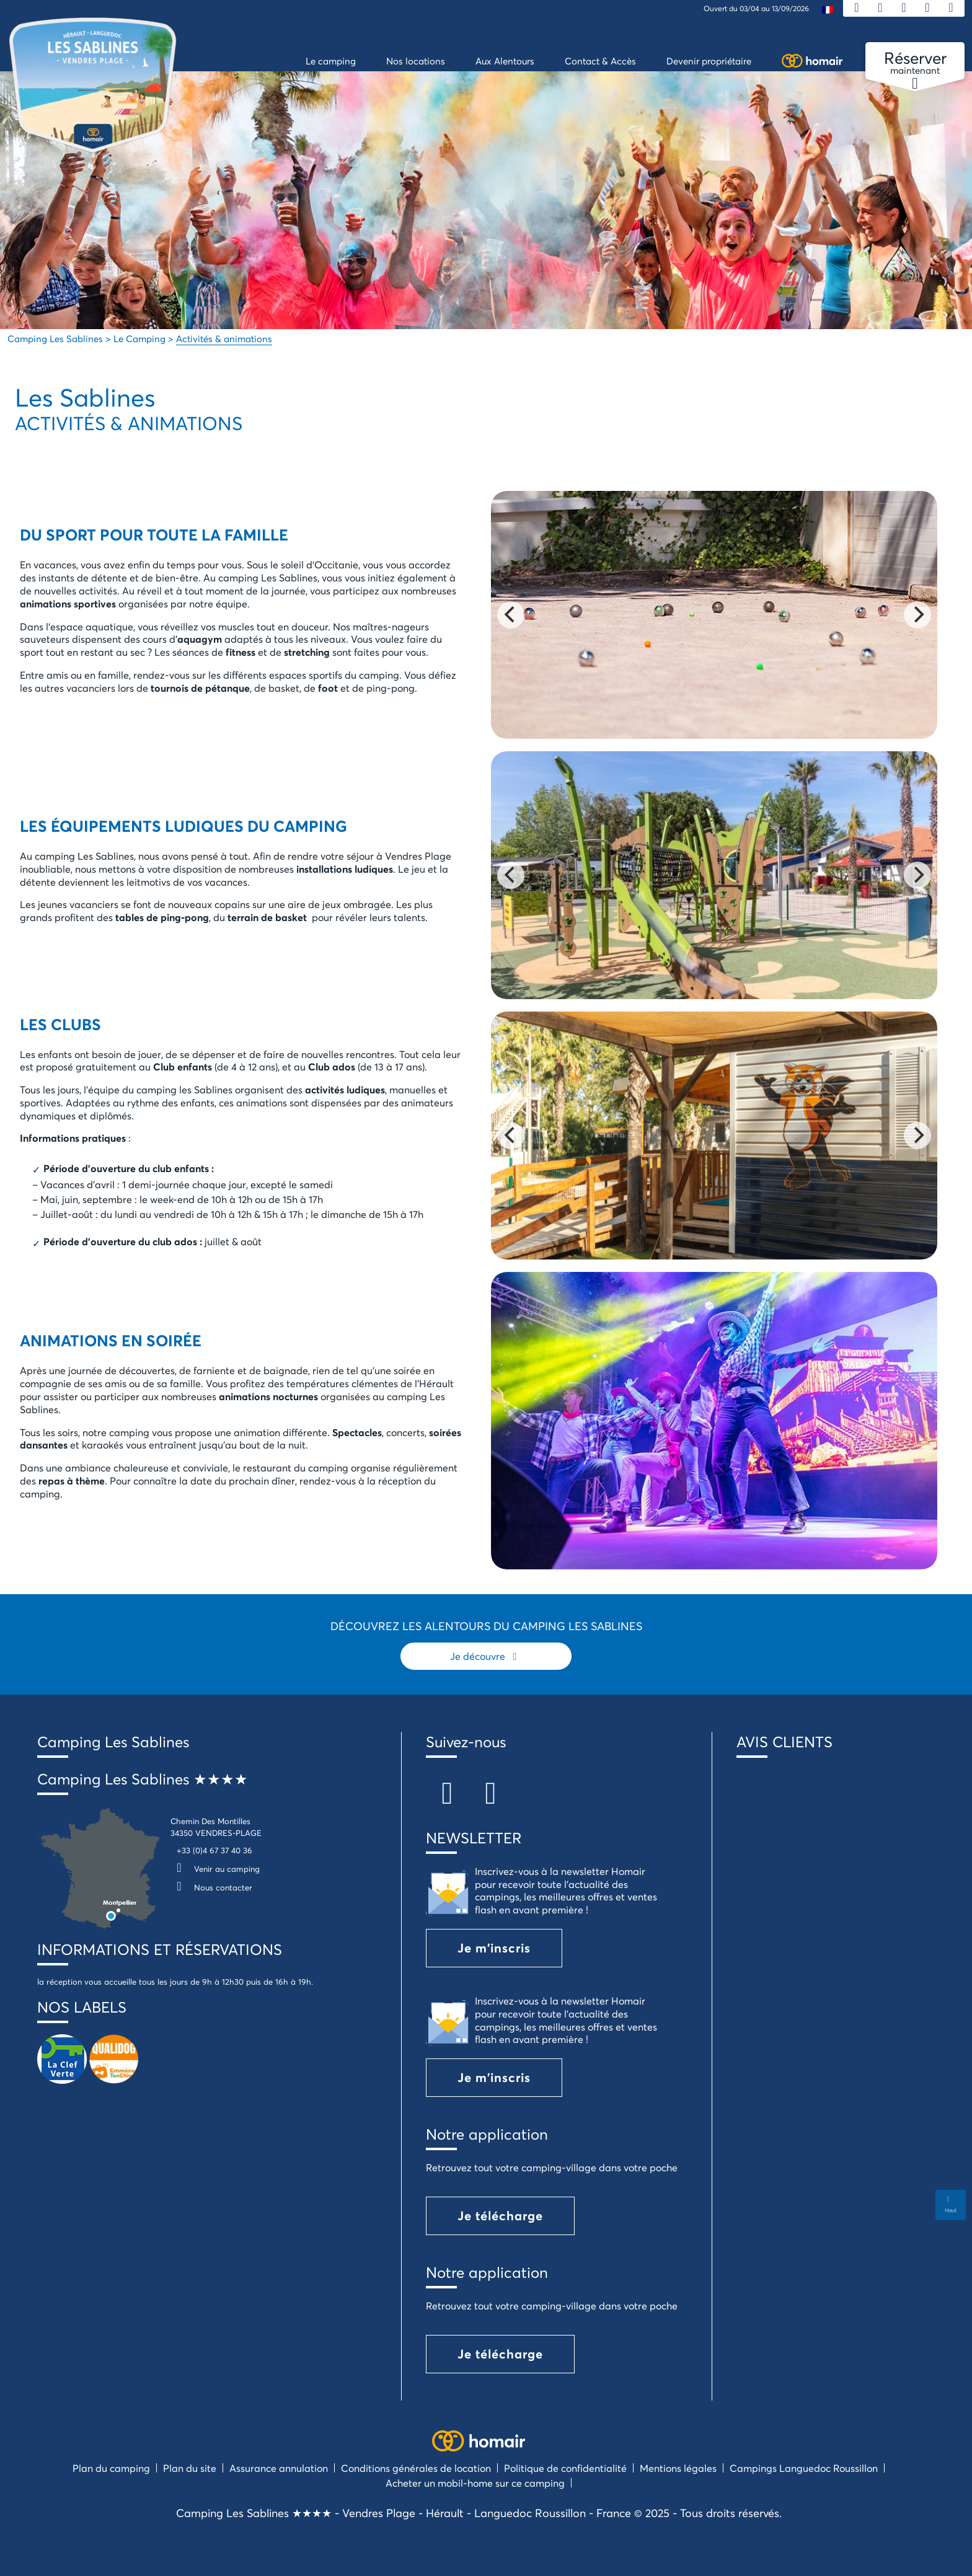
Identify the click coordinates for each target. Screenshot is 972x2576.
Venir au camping (215, 1868)
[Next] (917, 615)
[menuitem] (827, 9)
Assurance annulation (278, 2467)
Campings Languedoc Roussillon (804, 2467)
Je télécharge (500, 2215)
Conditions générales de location (416, 2467)
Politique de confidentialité (565, 2467)
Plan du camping (111, 2467)
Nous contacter (211, 1887)
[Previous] (510, 615)
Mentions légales (678, 2467)
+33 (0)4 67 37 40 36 (214, 1850)
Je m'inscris (494, 1947)
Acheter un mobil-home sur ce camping (475, 2482)
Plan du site (189, 2467)
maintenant (915, 63)
